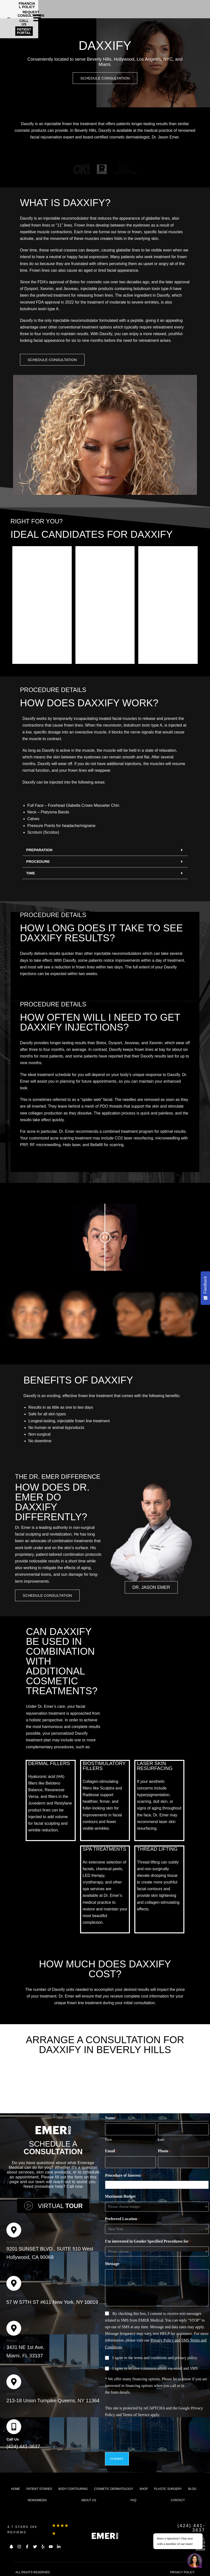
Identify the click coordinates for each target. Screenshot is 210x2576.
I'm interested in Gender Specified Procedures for (148, 2242)
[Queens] (13, 2381)
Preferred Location (122, 2219)
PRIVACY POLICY (182, 2569)
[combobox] (158, 2185)
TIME (30, 874)
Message (112, 2264)
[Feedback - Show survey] (205, 1288)
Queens (13, 2393)
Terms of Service (136, 2415)
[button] (105, 851)
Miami (11, 2340)
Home (15, 2486)
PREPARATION (39, 851)
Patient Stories (39, 2486)
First (108, 2141)
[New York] (13, 2282)
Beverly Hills (17, 2241)
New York (14, 2295)
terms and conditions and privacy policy (165, 2358)
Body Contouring (73, 2486)
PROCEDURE (38, 863)
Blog (192, 2486)
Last (161, 2141)
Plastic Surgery (168, 2486)
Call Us (12, 2439)
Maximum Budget (120, 2196)
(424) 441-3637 (23, 2446)
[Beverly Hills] (13, 2229)
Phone (164, 2152)
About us (88, 2497)
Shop (144, 2486)
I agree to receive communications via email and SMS (155, 2368)
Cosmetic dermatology (113, 2486)
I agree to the (154, 2358)
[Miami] (13, 2327)
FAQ (133, 2497)
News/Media (37, 2497)
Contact (178, 2497)
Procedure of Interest (124, 2176)
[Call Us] (13, 2426)
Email (111, 2152)
